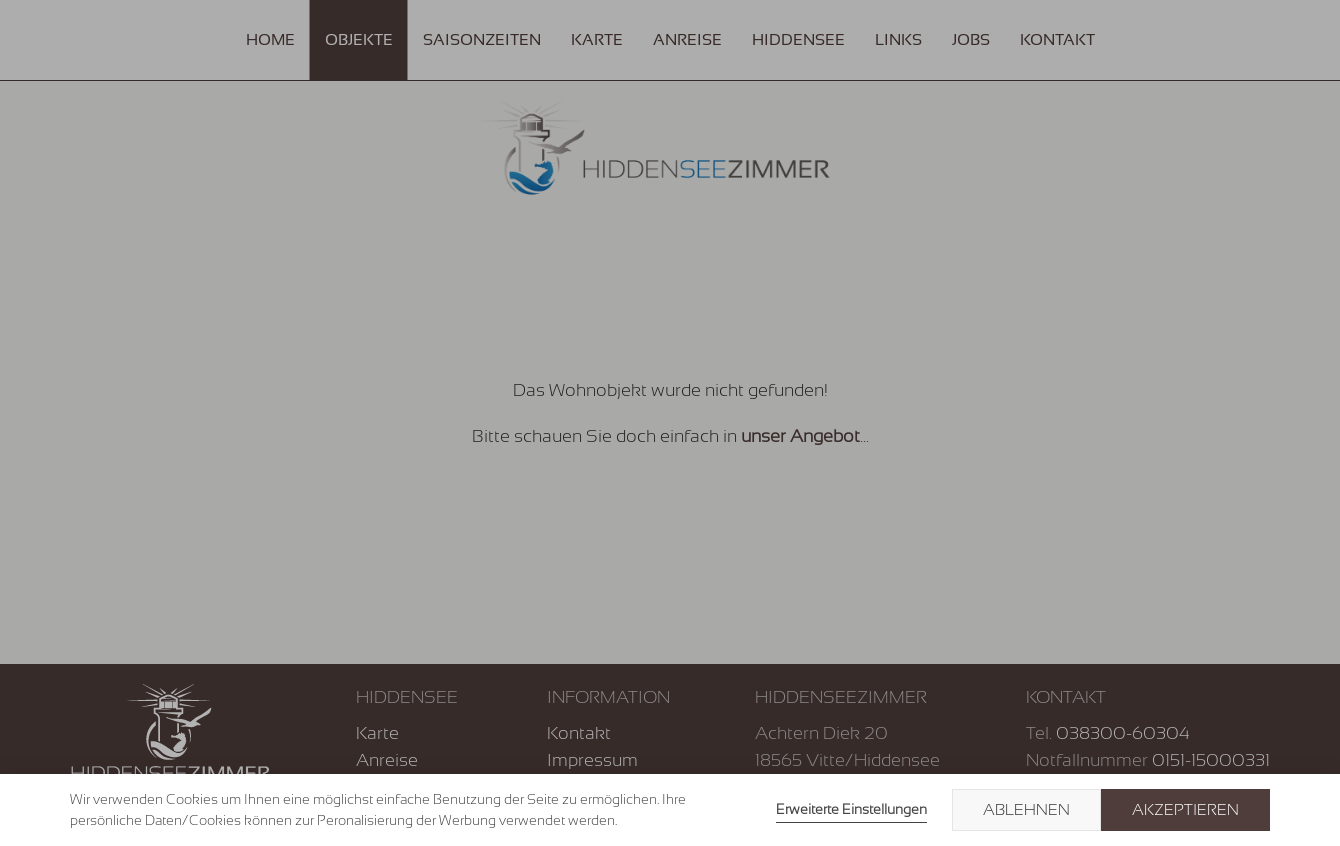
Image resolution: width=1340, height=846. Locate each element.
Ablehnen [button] (1026, 810)
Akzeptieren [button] (1185, 810)
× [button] (1302, 810)
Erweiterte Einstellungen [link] (851, 809)
